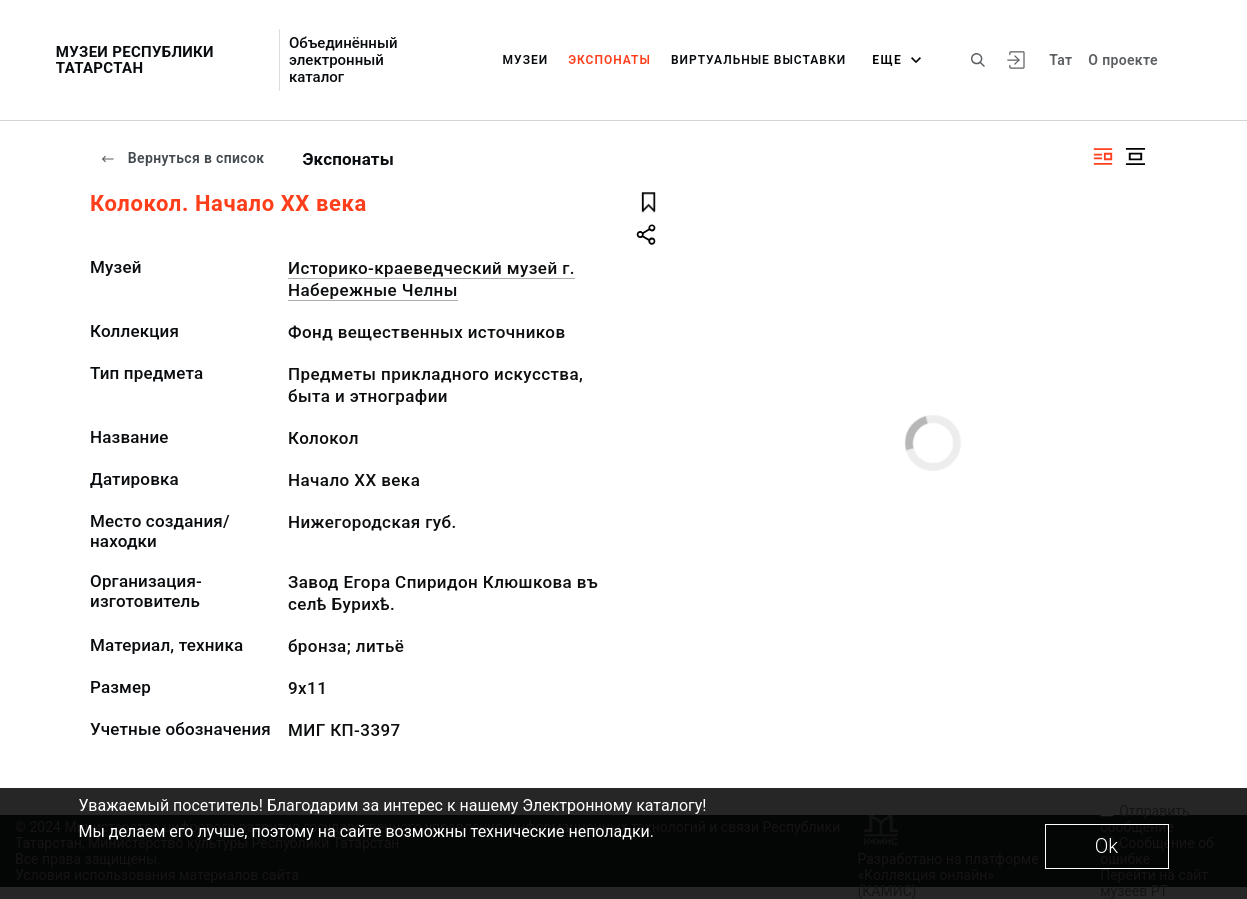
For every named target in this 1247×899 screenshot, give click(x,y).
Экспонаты (609, 60)
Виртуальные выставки (758, 60)
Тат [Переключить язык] (1060, 60)
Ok (1106, 846)
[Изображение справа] (1103, 156)
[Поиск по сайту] (978, 60)
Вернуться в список (182, 158)
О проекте (1122, 60)
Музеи (526, 60)
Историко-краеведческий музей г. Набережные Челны (431, 279)
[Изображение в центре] (1135, 156)
